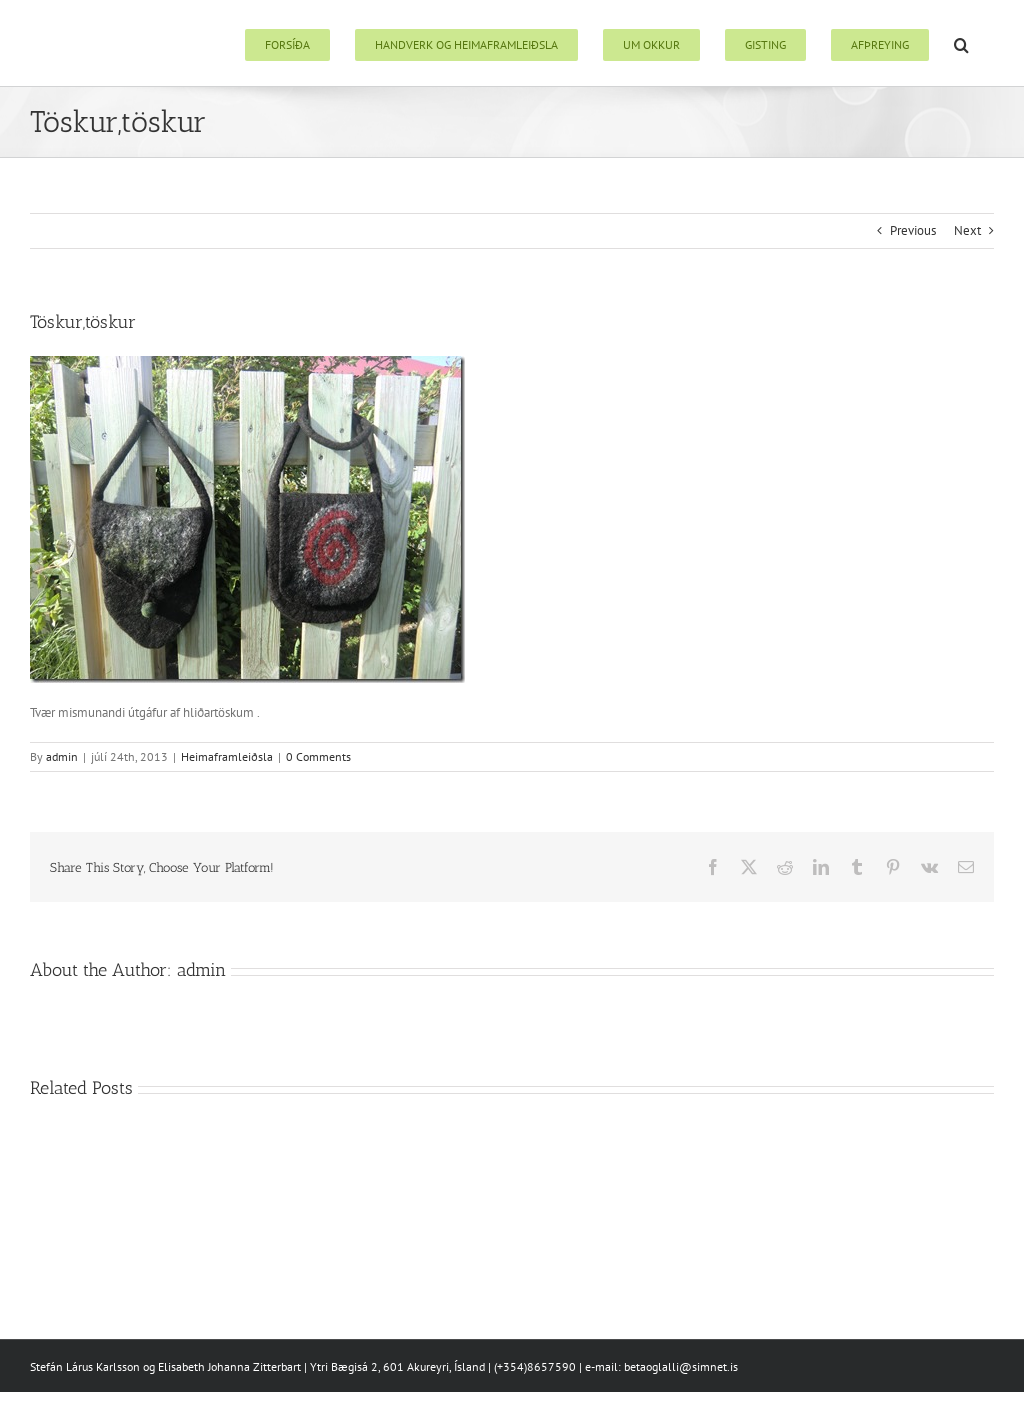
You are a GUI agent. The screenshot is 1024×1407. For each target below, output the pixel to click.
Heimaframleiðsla (227, 756)
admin (62, 756)
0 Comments (318, 756)
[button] (961, 43)
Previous (913, 230)
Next (967, 230)
